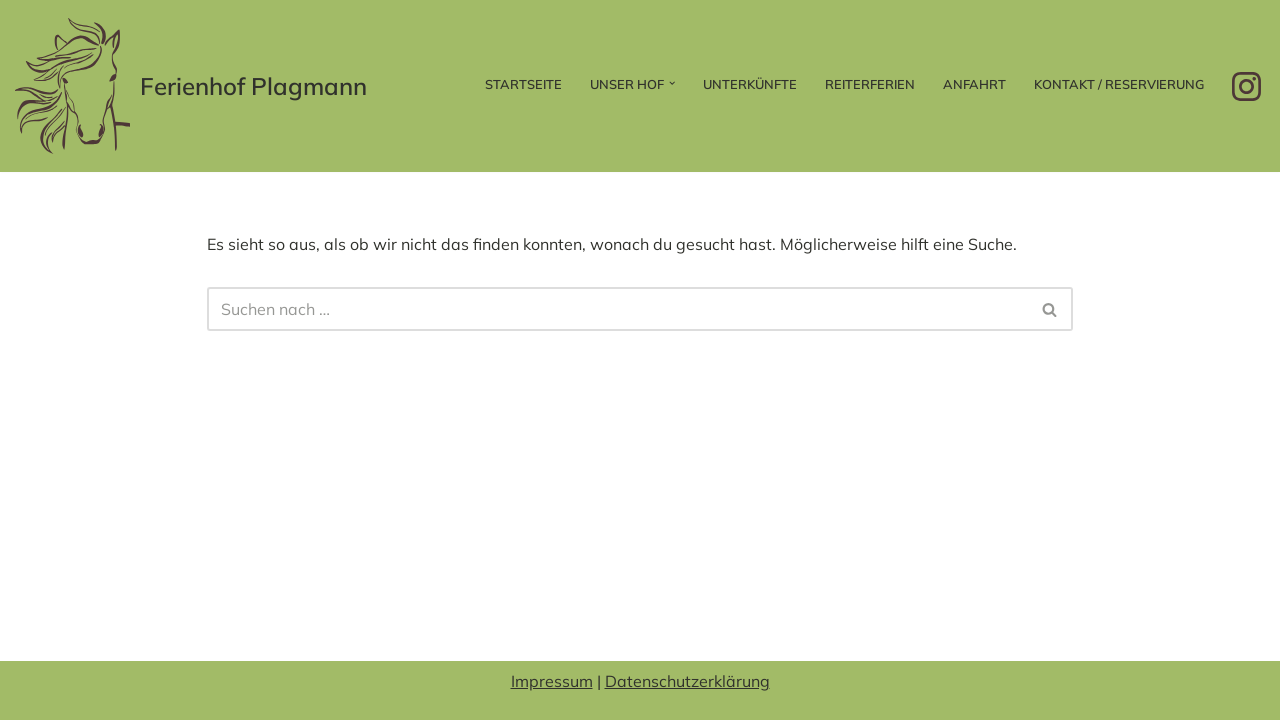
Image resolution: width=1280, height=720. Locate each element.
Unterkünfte (750, 84)
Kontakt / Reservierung (1119, 84)
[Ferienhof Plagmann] (191, 86)
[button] (672, 83)
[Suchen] (617, 309)
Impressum (552, 681)
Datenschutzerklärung (687, 681)
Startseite (523, 84)
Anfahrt (974, 84)
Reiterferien (870, 84)
